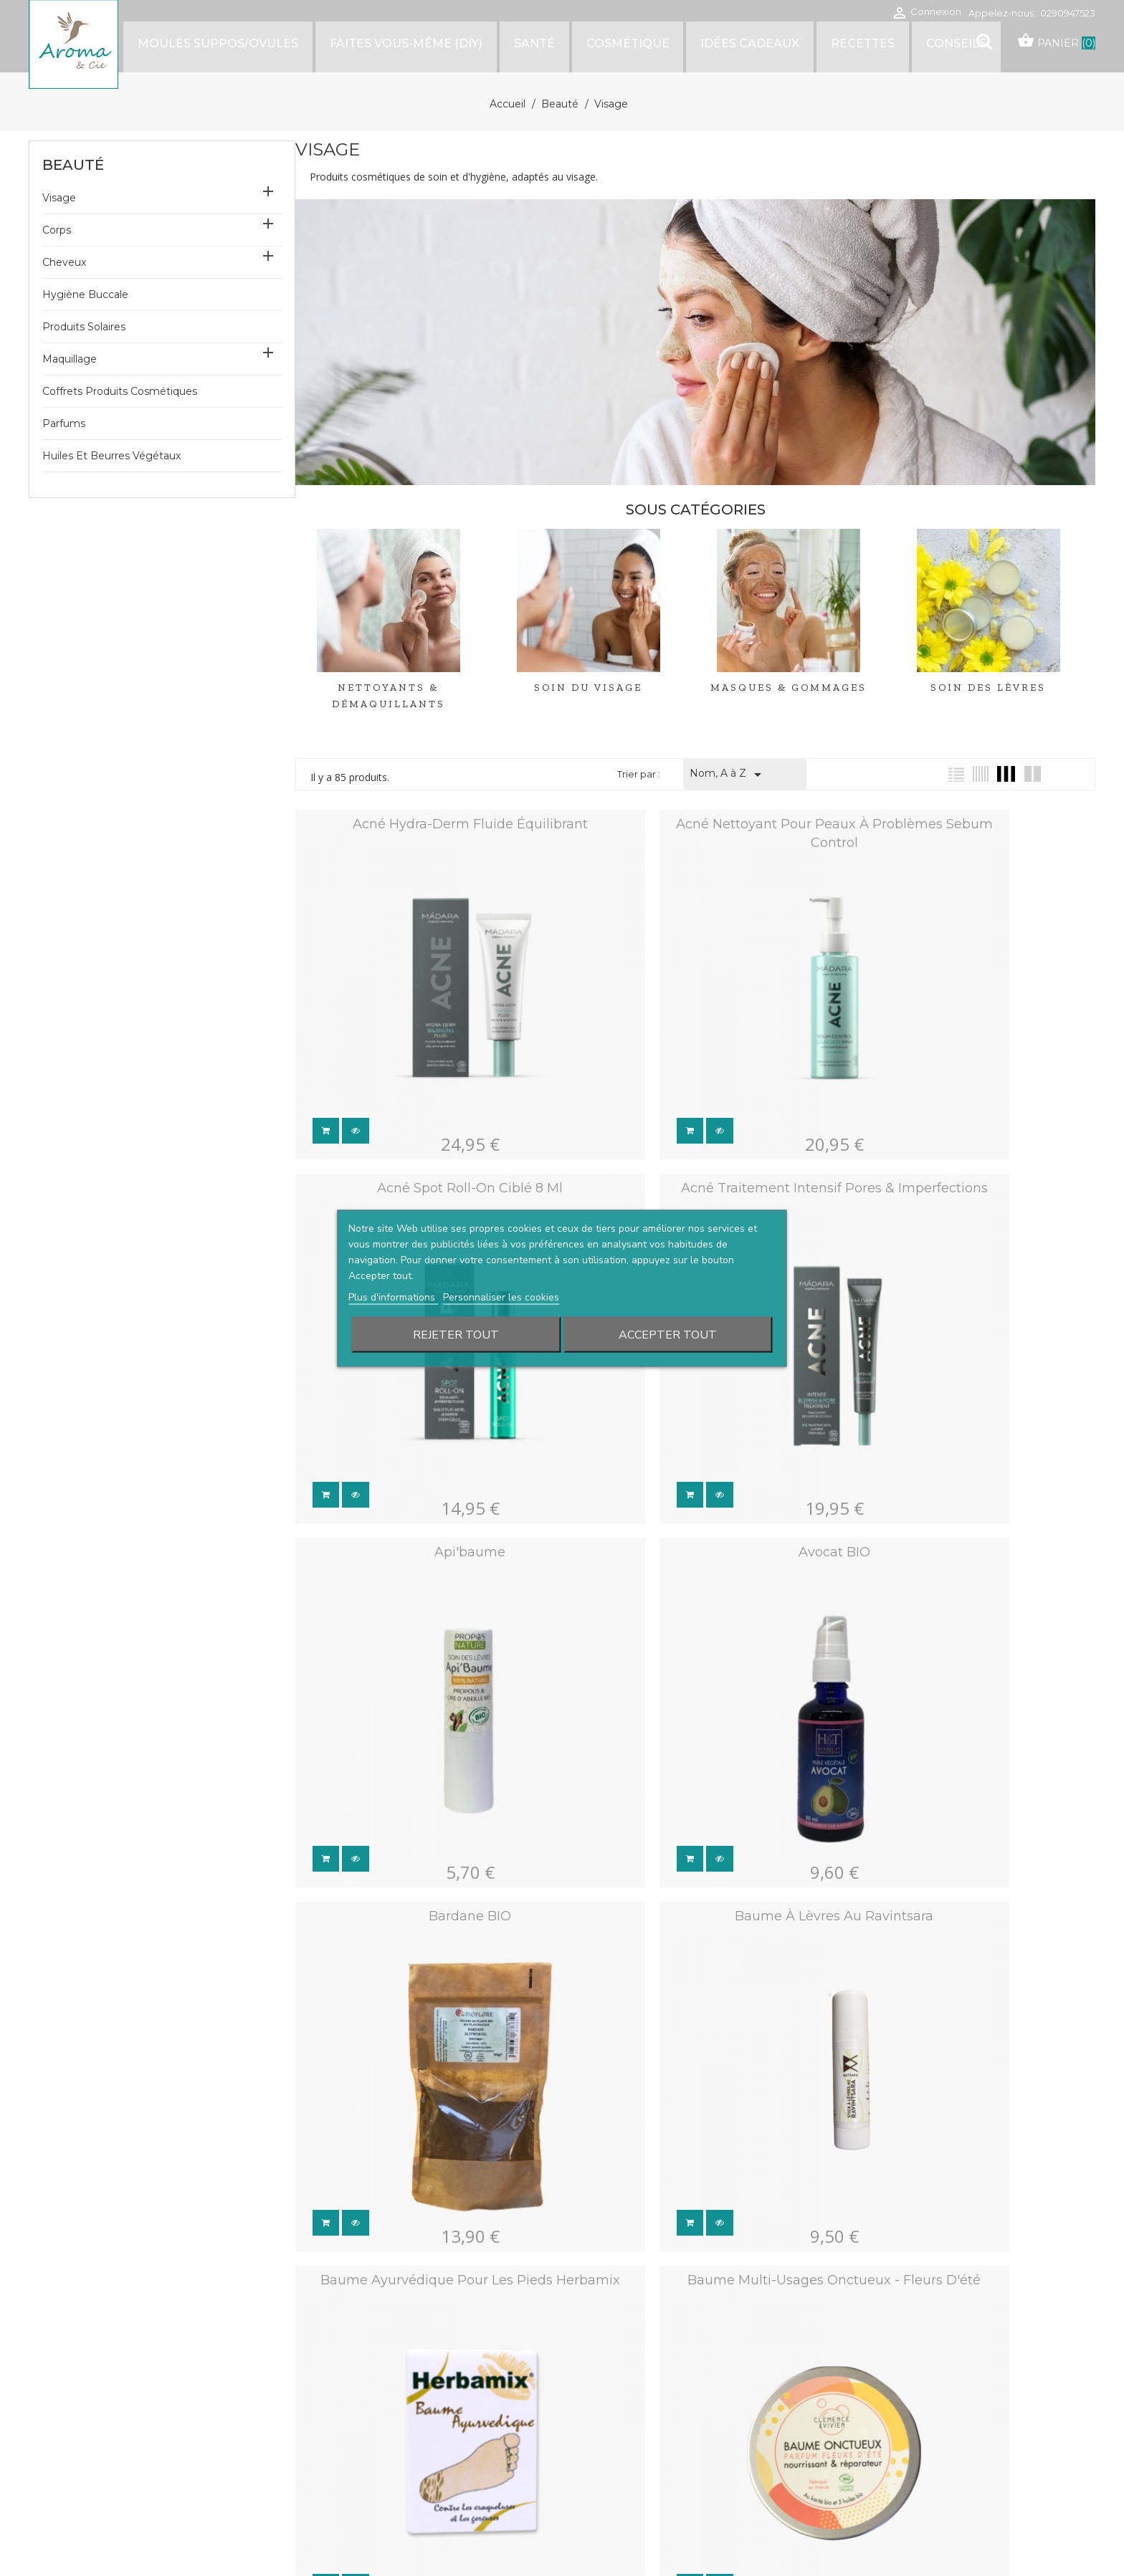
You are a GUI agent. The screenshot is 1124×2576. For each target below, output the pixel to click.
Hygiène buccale (85, 294)
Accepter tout (668, 1334)
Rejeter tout (456, 1334)
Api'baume (694, 1095)
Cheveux (64, 262)
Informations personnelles (939, 2391)
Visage (59, 197)
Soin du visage (588, 687)
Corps (56, 230)
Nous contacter (406, 2432)
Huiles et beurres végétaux (111, 455)
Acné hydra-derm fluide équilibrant (423, 824)
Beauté (73, 164)
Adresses (903, 2476)
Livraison (393, 2411)
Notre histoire (404, 2390)
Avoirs (897, 2455)
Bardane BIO (424, 1366)
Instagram (88, 2478)
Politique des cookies (673, 2454)
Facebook (57, 2478)
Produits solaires (83, 326)
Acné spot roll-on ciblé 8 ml (966, 824)
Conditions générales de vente (693, 2411)
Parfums (63, 423)
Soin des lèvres (988, 687)
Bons (894, 2497)
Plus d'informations (393, 1296)
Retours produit (916, 2413)
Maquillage (69, 359)
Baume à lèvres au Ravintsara (695, 1366)
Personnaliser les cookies (501, 1296)
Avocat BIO (967, 1095)
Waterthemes (207, 2532)
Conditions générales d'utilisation (698, 2390)
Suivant (744, 1919)
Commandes (910, 2434)
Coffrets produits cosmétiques (119, 391)
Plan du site (398, 2454)
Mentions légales (664, 2432)
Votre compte (943, 2369)
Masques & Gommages (788, 687)
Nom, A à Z (728, 774)
